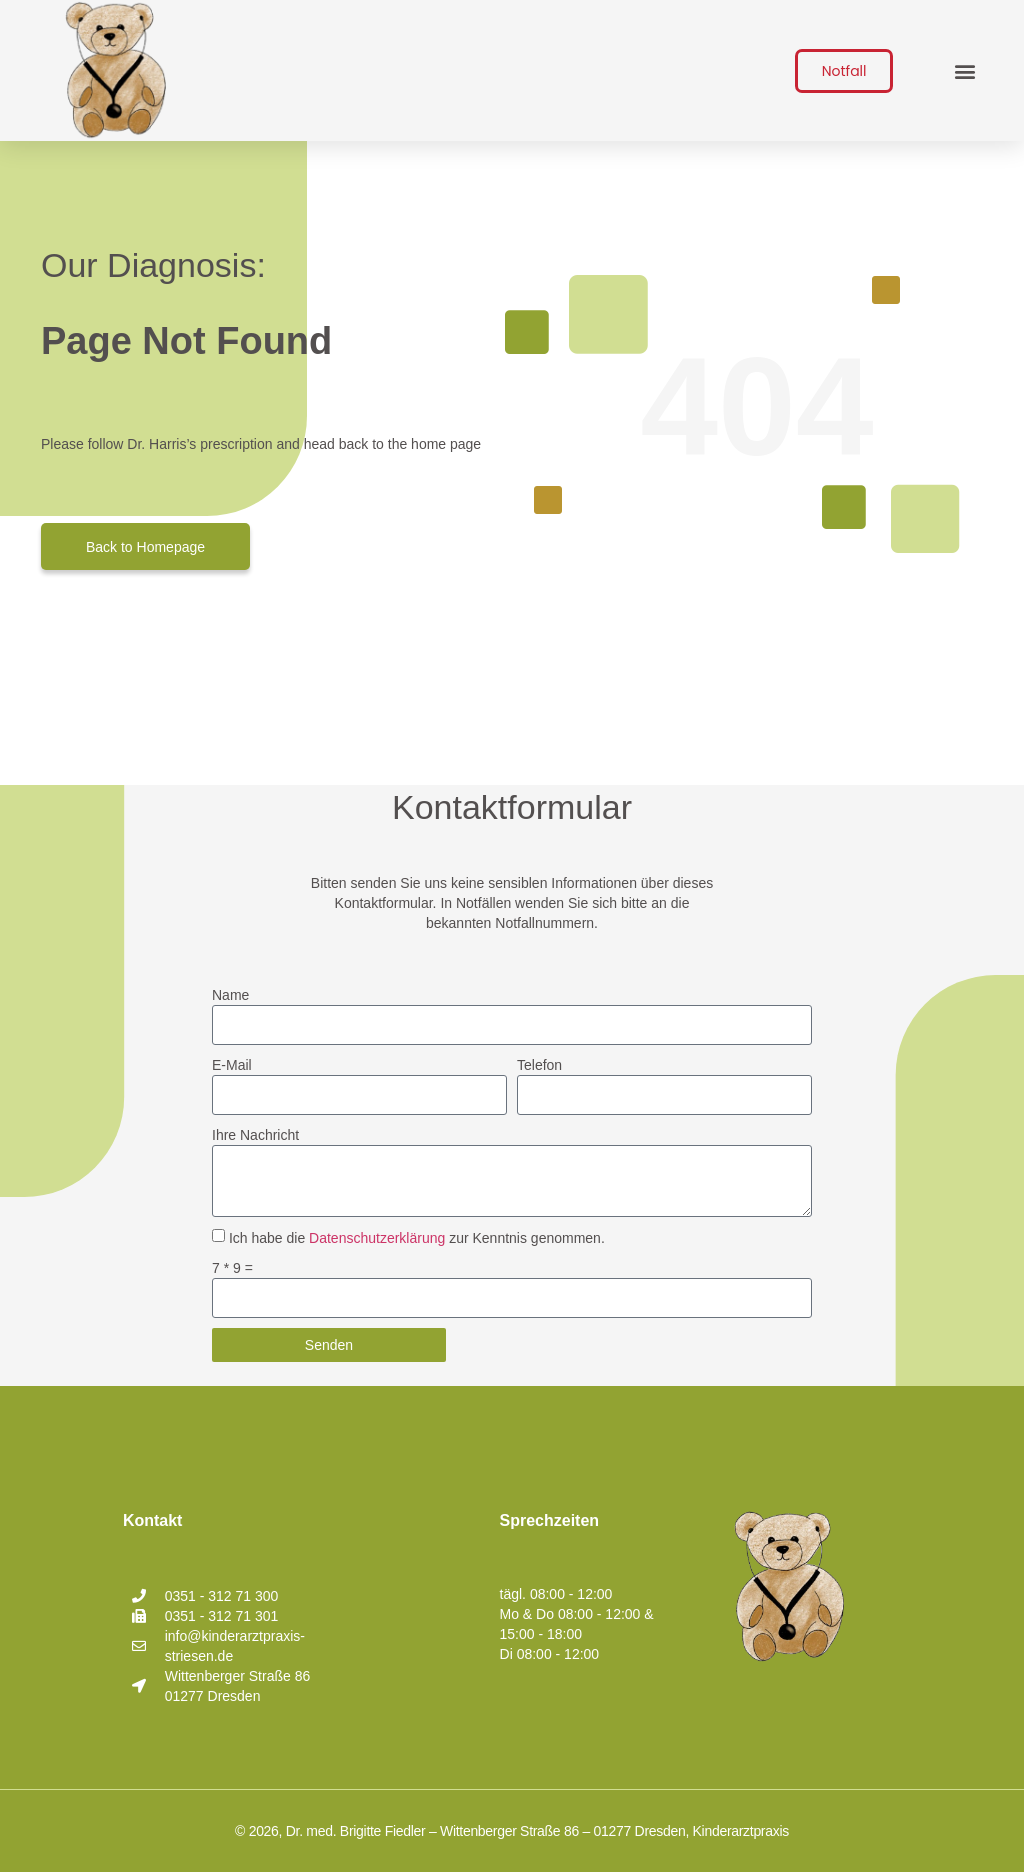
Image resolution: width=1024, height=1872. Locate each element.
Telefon (539, 1065)
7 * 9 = (232, 1268)
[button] (964, 70)
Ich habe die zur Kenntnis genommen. (417, 1238)
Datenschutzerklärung (377, 1238)
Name (230, 995)
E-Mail (232, 1065)
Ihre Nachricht (255, 1135)
